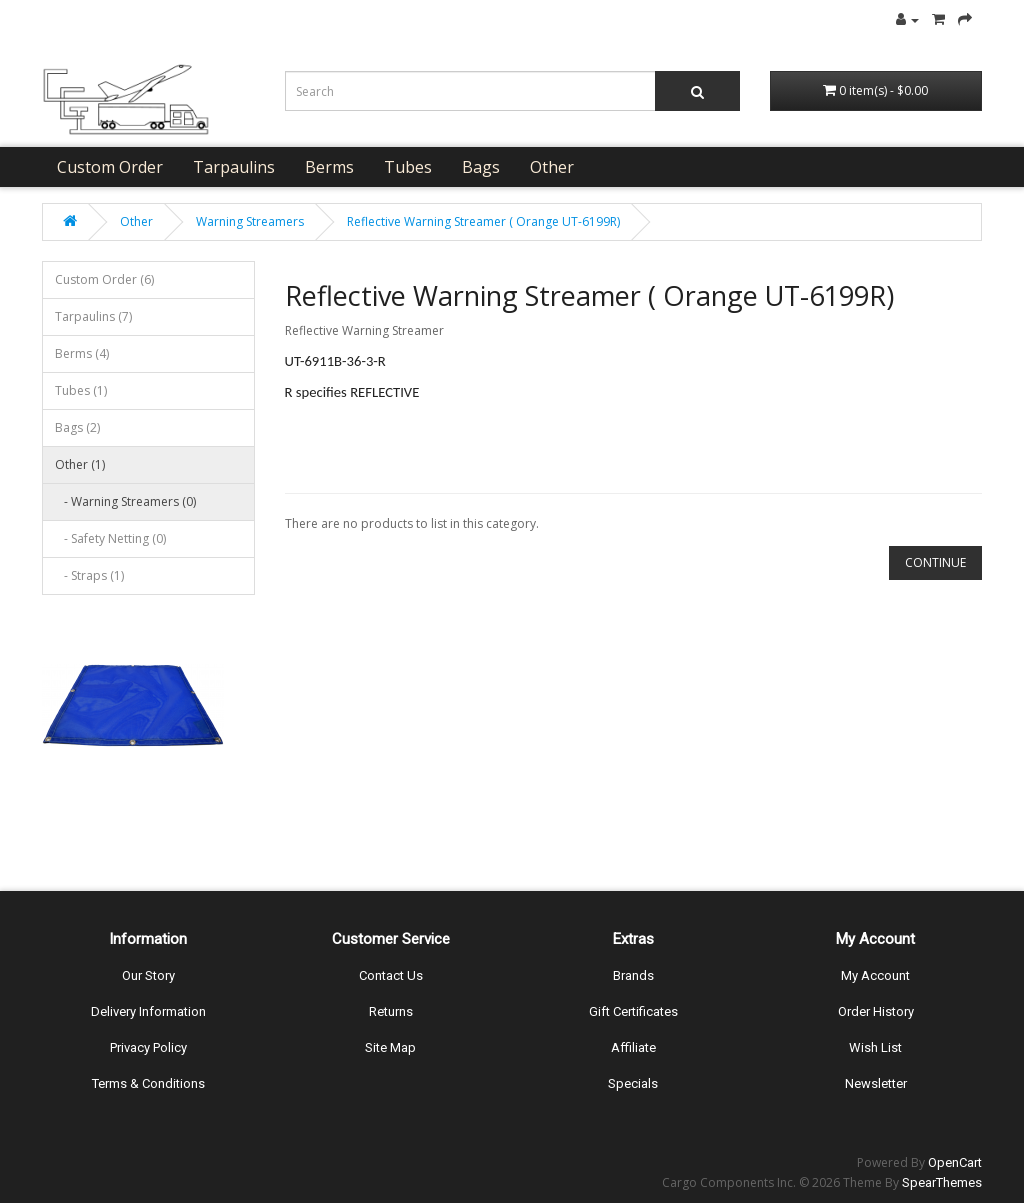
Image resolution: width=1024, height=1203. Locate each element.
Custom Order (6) (104, 279)
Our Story (148, 975)
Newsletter (876, 1083)
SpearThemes (942, 1182)
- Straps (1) (89, 575)
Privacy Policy (148, 1047)
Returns (391, 1011)
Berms (329, 167)
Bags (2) (77, 427)
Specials (633, 1083)
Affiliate (633, 1047)
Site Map (390, 1047)
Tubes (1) (81, 390)
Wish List (875, 1047)
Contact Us (391, 975)
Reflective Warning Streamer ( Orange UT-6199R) (483, 221)
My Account (875, 975)
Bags (481, 167)
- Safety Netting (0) (110, 538)
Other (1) (80, 464)
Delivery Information (148, 1011)
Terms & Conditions (148, 1083)
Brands (633, 975)
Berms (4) (82, 353)
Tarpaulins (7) (93, 316)
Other (552, 167)
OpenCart (955, 1162)
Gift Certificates (633, 1011)
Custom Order (110, 167)
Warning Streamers (250, 221)
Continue (935, 562)
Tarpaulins (234, 167)
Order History (876, 1011)
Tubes (408, 167)
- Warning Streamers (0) (125, 501)
